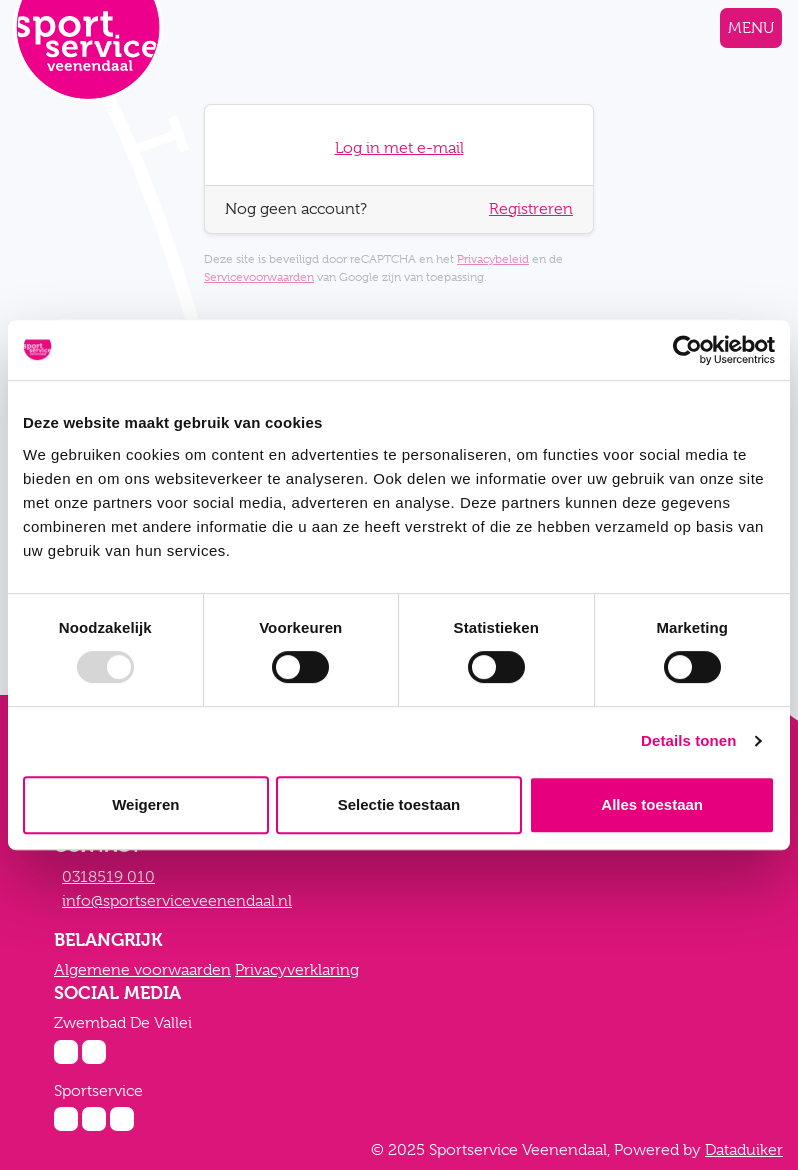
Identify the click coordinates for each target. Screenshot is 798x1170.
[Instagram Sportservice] (66, 1119)
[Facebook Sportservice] (94, 1119)
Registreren (531, 209)
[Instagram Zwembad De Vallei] (66, 1052)
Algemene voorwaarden (142, 970)
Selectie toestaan (399, 804)
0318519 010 (108, 877)
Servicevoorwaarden (259, 277)
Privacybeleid (493, 259)
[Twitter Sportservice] (122, 1119)
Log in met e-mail (399, 148)
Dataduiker (744, 1150)
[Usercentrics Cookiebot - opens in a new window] (687, 350)
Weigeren (145, 804)
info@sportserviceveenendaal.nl (177, 901)
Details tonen (688, 740)
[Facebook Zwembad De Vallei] (94, 1052)
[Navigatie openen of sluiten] (751, 28)
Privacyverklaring (297, 970)
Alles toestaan (652, 804)
